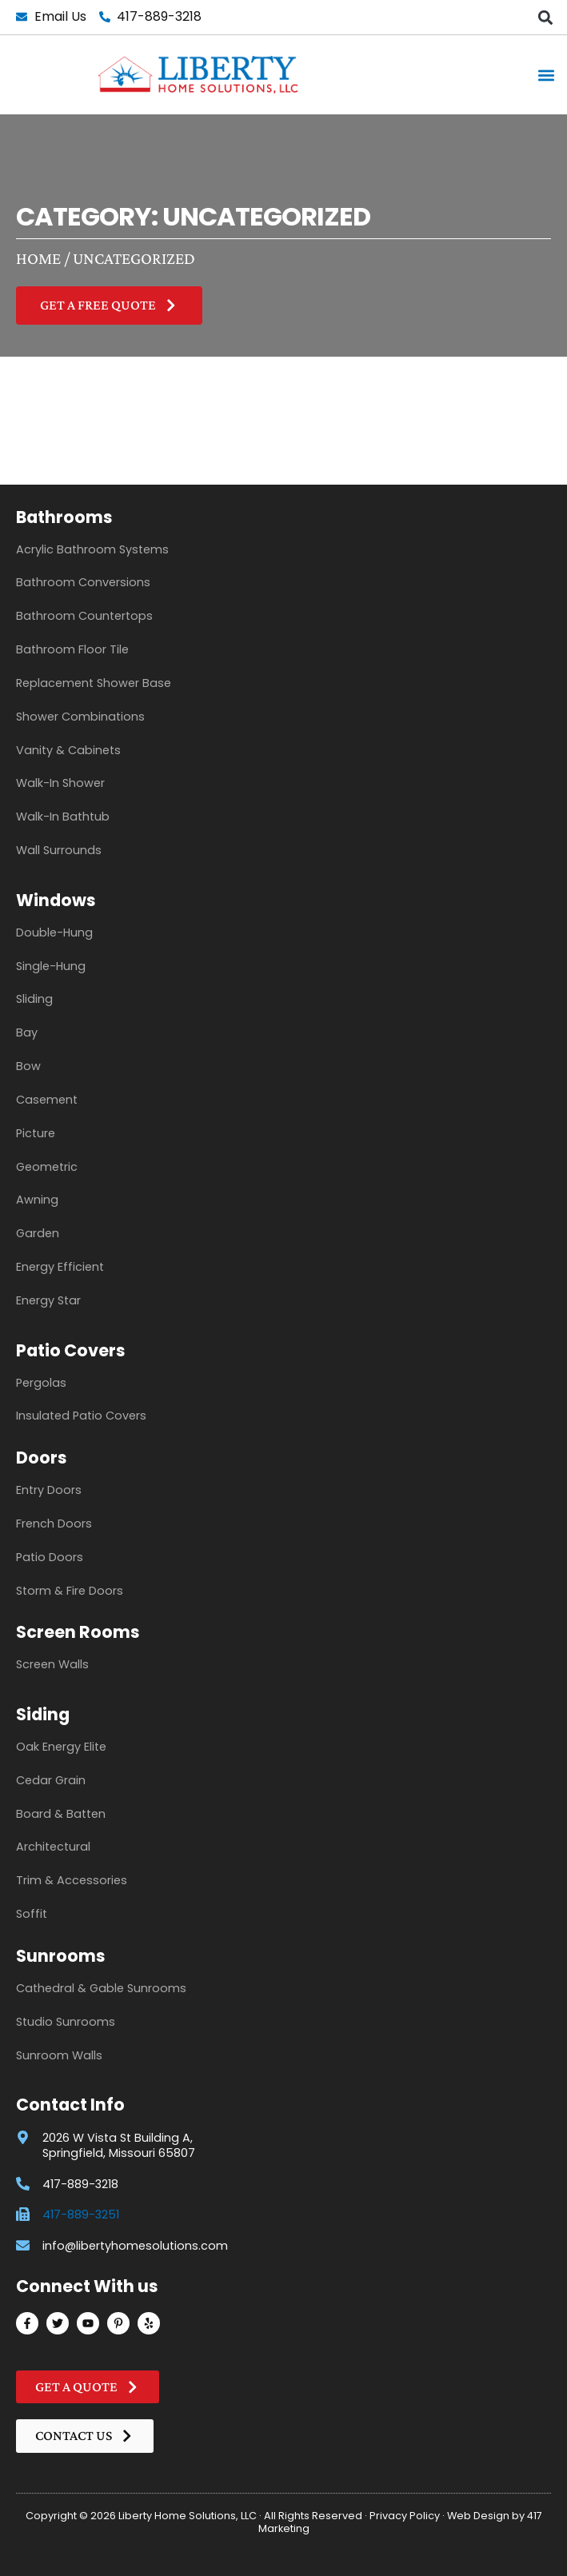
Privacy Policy (404, 2515)
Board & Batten (61, 1814)
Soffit (31, 1914)
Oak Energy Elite (61, 1747)
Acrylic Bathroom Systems (92, 549)
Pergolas (41, 1383)
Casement (47, 1100)
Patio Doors (49, 1557)
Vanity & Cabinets (68, 750)
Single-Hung (51, 966)
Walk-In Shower (60, 783)
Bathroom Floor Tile (72, 649)
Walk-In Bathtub (63, 817)
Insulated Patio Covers (81, 1416)
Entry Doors (49, 1490)
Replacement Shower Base (93, 683)
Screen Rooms (78, 1631)
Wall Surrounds (59, 850)
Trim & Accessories (71, 1880)
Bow (28, 1066)
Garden (37, 1233)
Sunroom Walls (59, 2055)
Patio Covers (71, 1350)
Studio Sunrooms (65, 2022)
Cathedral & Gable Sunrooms (101, 1988)
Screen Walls (52, 1664)
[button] (546, 17)
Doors (41, 1457)
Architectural (53, 1847)
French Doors (54, 1524)
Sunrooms (61, 1955)
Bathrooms (64, 517)
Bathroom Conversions (83, 582)
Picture (35, 1133)
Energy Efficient (60, 1267)
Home (38, 258)
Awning (37, 1200)
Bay (27, 1032)
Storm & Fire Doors (69, 1591)
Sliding (34, 999)
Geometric (47, 1167)
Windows (56, 900)
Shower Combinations (80, 717)
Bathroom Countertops (84, 616)
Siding (43, 1714)
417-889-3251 (80, 2215)
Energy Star (48, 1300)
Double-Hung (54, 933)
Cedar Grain (51, 1780)
